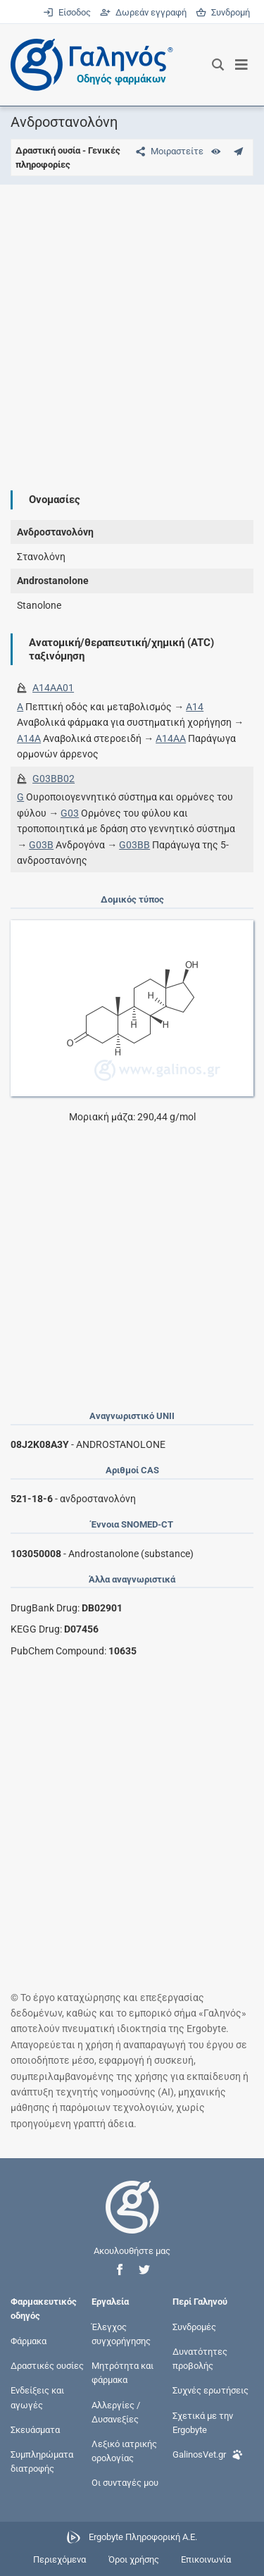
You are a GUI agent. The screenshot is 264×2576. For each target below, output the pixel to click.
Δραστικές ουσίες (47, 2365)
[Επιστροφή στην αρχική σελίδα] (132, 2220)
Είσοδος (68, 12)
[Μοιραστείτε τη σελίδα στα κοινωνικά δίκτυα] (166, 151)
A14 (194, 706)
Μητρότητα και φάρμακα (122, 2372)
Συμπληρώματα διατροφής (42, 2461)
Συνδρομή (223, 12)
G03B (41, 844)
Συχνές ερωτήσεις (210, 2390)
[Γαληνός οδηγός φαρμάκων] (88, 65)
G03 (70, 813)
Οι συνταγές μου (125, 2482)
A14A (29, 738)
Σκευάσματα (35, 2429)
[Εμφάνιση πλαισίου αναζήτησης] (218, 65)
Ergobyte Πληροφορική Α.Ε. (143, 2537)
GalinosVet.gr (207, 2453)
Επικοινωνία (206, 2559)
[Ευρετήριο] (216, 151)
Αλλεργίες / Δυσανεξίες (116, 2411)
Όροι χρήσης (133, 2559)
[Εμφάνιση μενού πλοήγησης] (241, 65)
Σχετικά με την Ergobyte (202, 2422)
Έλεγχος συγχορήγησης (121, 2333)
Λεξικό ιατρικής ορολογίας (124, 2450)
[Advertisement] (132, 326)
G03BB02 (53, 778)
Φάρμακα (28, 2340)
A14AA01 (53, 687)
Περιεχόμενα (59, 2559)
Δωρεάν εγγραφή (144, 12)
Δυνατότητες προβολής (199, 2358)
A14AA (171, 738)
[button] (119, 2270)
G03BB (134, 844)
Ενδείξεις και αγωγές (37, 2397)
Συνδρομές (194, 2326)
